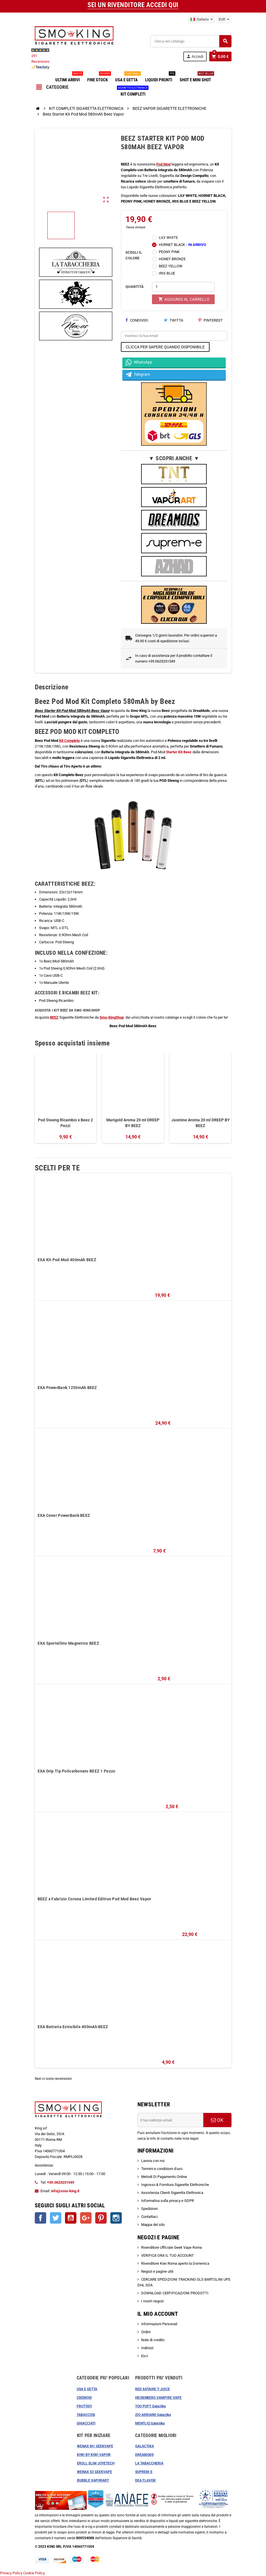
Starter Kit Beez (179, 752)
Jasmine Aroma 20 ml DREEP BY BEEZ (200, 1123)
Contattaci (149, 2216)
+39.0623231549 (60, 2182)
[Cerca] (190, 41)
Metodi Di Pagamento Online (164, 2177)
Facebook (40, 2218)
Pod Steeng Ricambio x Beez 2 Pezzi (65, 1123)
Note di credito (153, 2340)
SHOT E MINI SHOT (196, 77)
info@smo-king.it (65, 2191)
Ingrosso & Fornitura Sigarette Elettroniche (175, 2185)
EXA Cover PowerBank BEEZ (64, 1515)
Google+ (86, 2218)
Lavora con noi (153, 2161)
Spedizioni (149, 2208)
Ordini (146, 2332)
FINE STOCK (98, 77)
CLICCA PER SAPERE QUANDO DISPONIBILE (165, 347)
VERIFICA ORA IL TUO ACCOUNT (167, 2255)
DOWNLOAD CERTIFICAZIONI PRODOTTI (174, 2293)
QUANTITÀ (134, 286)
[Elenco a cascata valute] (224, 19)
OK (217, 2120)
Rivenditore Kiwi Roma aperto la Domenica (175, 2263)
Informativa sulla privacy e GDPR (167, 2201)
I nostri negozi (152, 2301)
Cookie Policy (34, 2573)
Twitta (173, 320)
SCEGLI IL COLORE (133, 255)
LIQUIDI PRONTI (159, 77)
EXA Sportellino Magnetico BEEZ (68, 1643)
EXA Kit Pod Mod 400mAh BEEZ (67, 1259)
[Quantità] (183, 287)
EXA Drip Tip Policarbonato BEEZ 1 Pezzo (76, 1771)
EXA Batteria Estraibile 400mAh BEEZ (73, 2026)
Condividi (136, 320)
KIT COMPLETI (133, 92)
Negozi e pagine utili (157, 2271)
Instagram (116, 2218)
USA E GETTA (127, 77)
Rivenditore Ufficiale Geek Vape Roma (171, 2247)
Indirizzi (147, 2348)
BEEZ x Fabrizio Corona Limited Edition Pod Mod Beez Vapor (94, 1899)
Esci (144, 2356)
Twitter (55, 2218)
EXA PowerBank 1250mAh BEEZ (67, 1387)
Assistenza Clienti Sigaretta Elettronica (172, 2193)
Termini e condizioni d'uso (161, 2169)
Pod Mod (163, 164)
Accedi (194, 56)
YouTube (70, 2218)
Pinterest (210, 320)
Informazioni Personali (159, 2324)
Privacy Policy (11, 2573)
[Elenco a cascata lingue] (201, 19)
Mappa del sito (153, 2224)
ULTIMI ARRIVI (68, 77)
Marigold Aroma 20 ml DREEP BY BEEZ (132, 1123)
